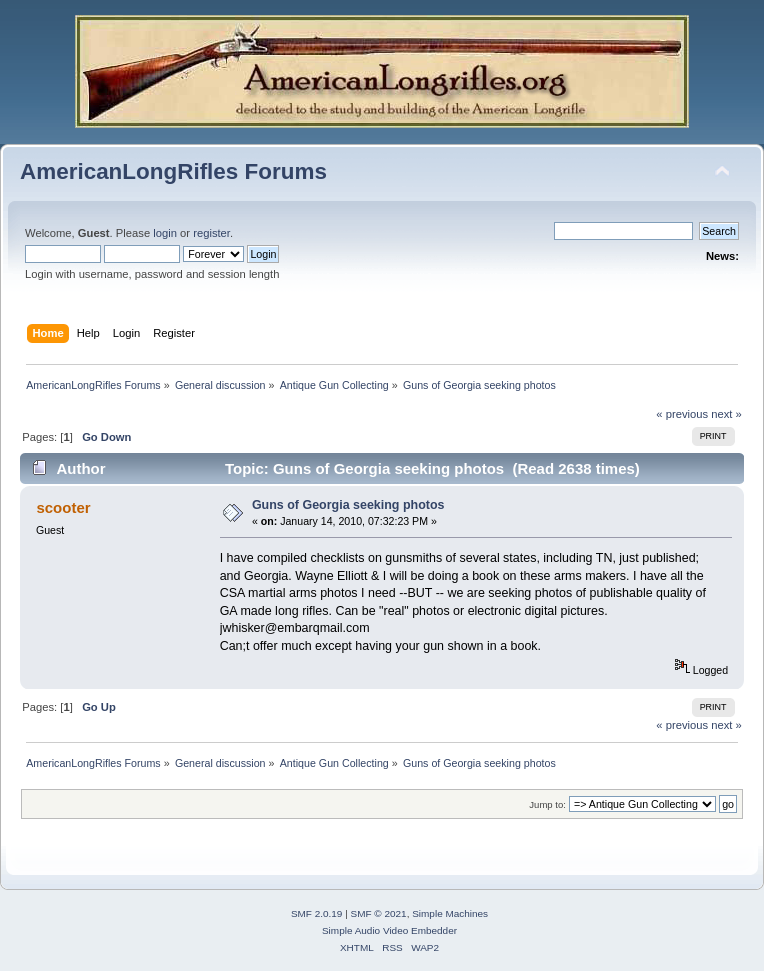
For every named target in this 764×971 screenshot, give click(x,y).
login (165, 233)
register (211, 233)
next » (726, 414)
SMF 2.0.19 (317, 913)
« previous (682, 414)
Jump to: (547, 804)
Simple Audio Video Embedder (389, 930)
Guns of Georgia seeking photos (348, 505)
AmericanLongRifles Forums (173, 171)
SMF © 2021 (379, 913)
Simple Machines (450, 913)
